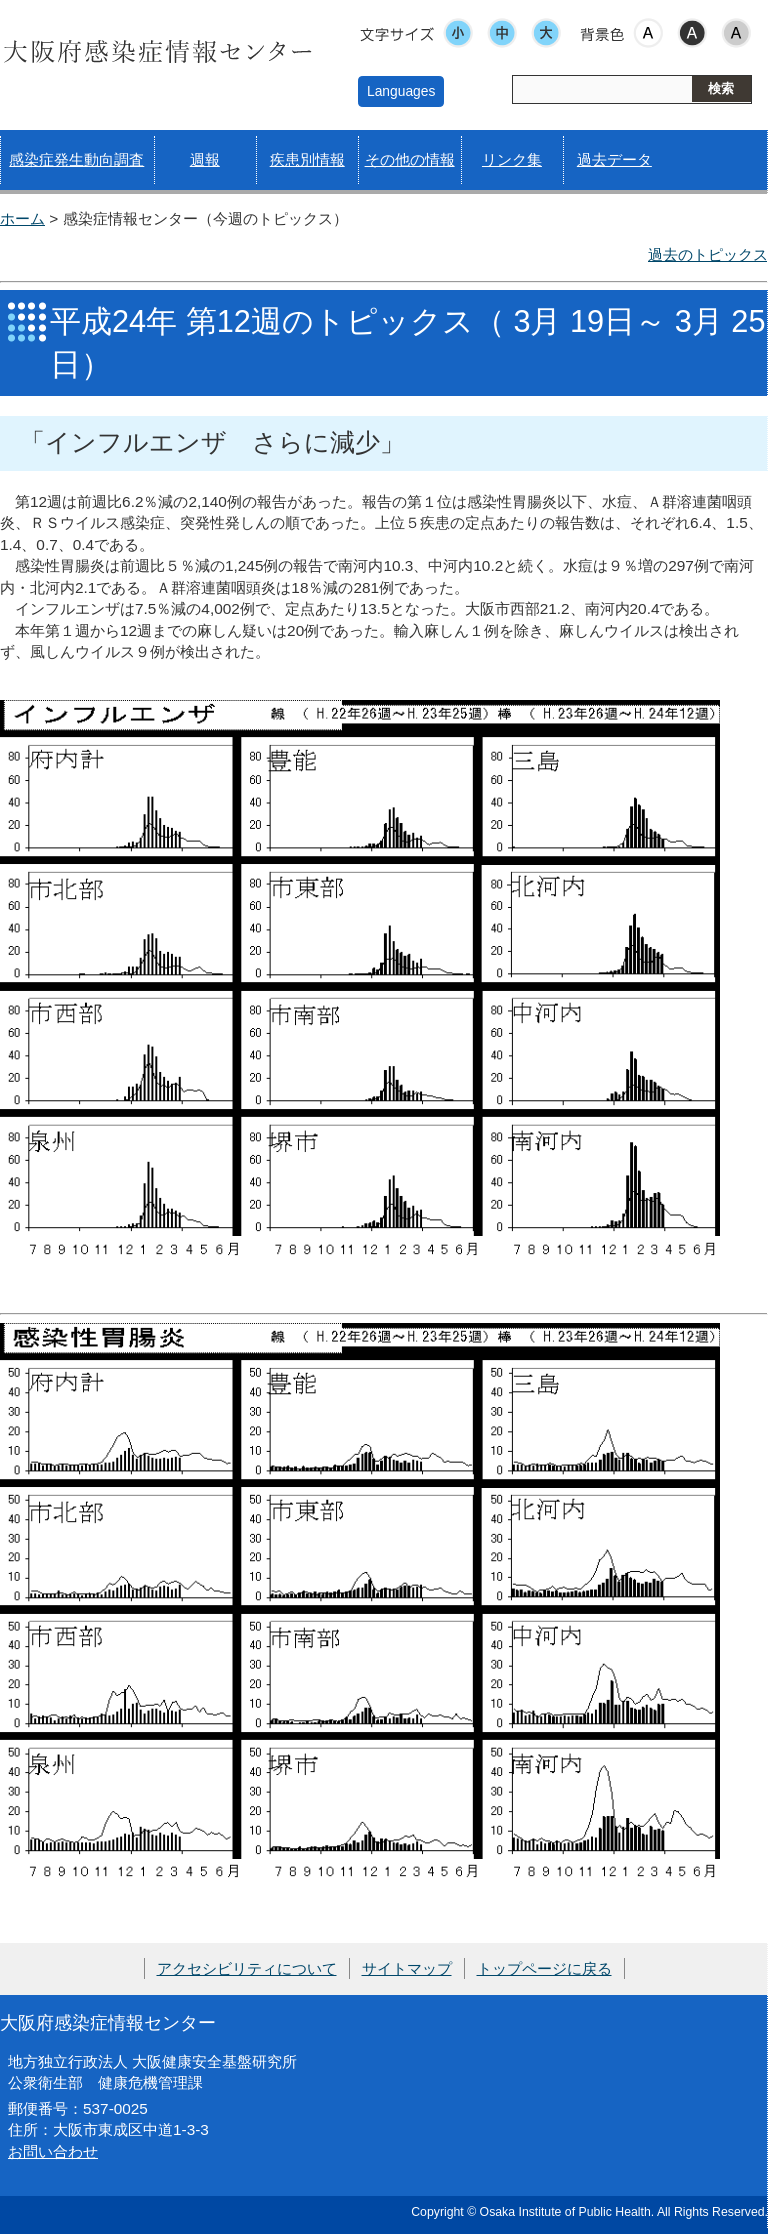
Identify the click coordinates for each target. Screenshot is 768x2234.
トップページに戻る (544, 1968)
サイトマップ (407, 1968)
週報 (205, 159)
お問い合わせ (53, 2151)
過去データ (614, 159)
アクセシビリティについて (247, 1968)
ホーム (22, 218)
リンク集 (512, 159)
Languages (401, 91)
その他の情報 (410, 159)
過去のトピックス (708, 254)
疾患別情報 (307, 159)
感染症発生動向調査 (76, 159)
